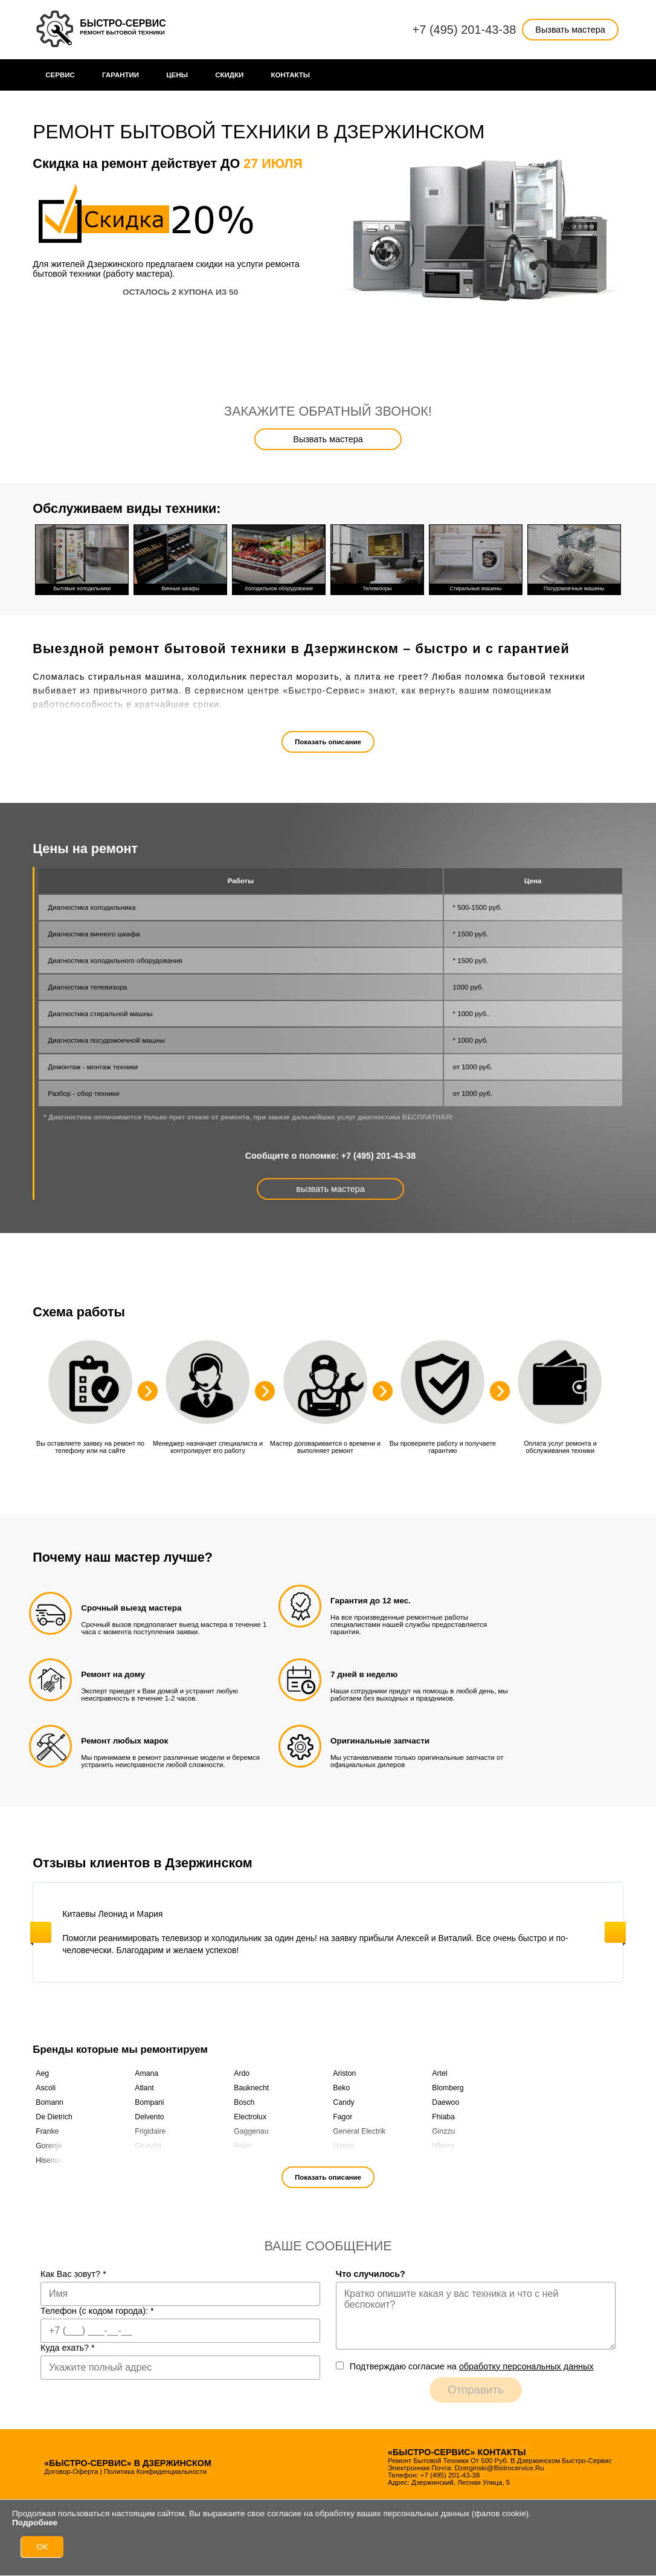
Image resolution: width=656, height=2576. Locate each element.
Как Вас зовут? (73, 2274)
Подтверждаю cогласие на (472, 2366)
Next (615, 1932)
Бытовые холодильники (82, 558)
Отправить (476, 2389)
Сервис (60, 75)
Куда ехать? (67, 2347)
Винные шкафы (180, 558)
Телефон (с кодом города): (97, 2311)
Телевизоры (377, 558)
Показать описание (328, 741)
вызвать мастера (330, 1189)
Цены (177, 75)
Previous (40, 1932)
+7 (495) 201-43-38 (464, 29)
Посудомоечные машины (574, 558)
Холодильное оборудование (279, 558)
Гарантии (120, 75)
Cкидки (229, 75)
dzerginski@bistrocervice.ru (499, 2467)
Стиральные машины (475, 558)
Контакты (290, 75)
